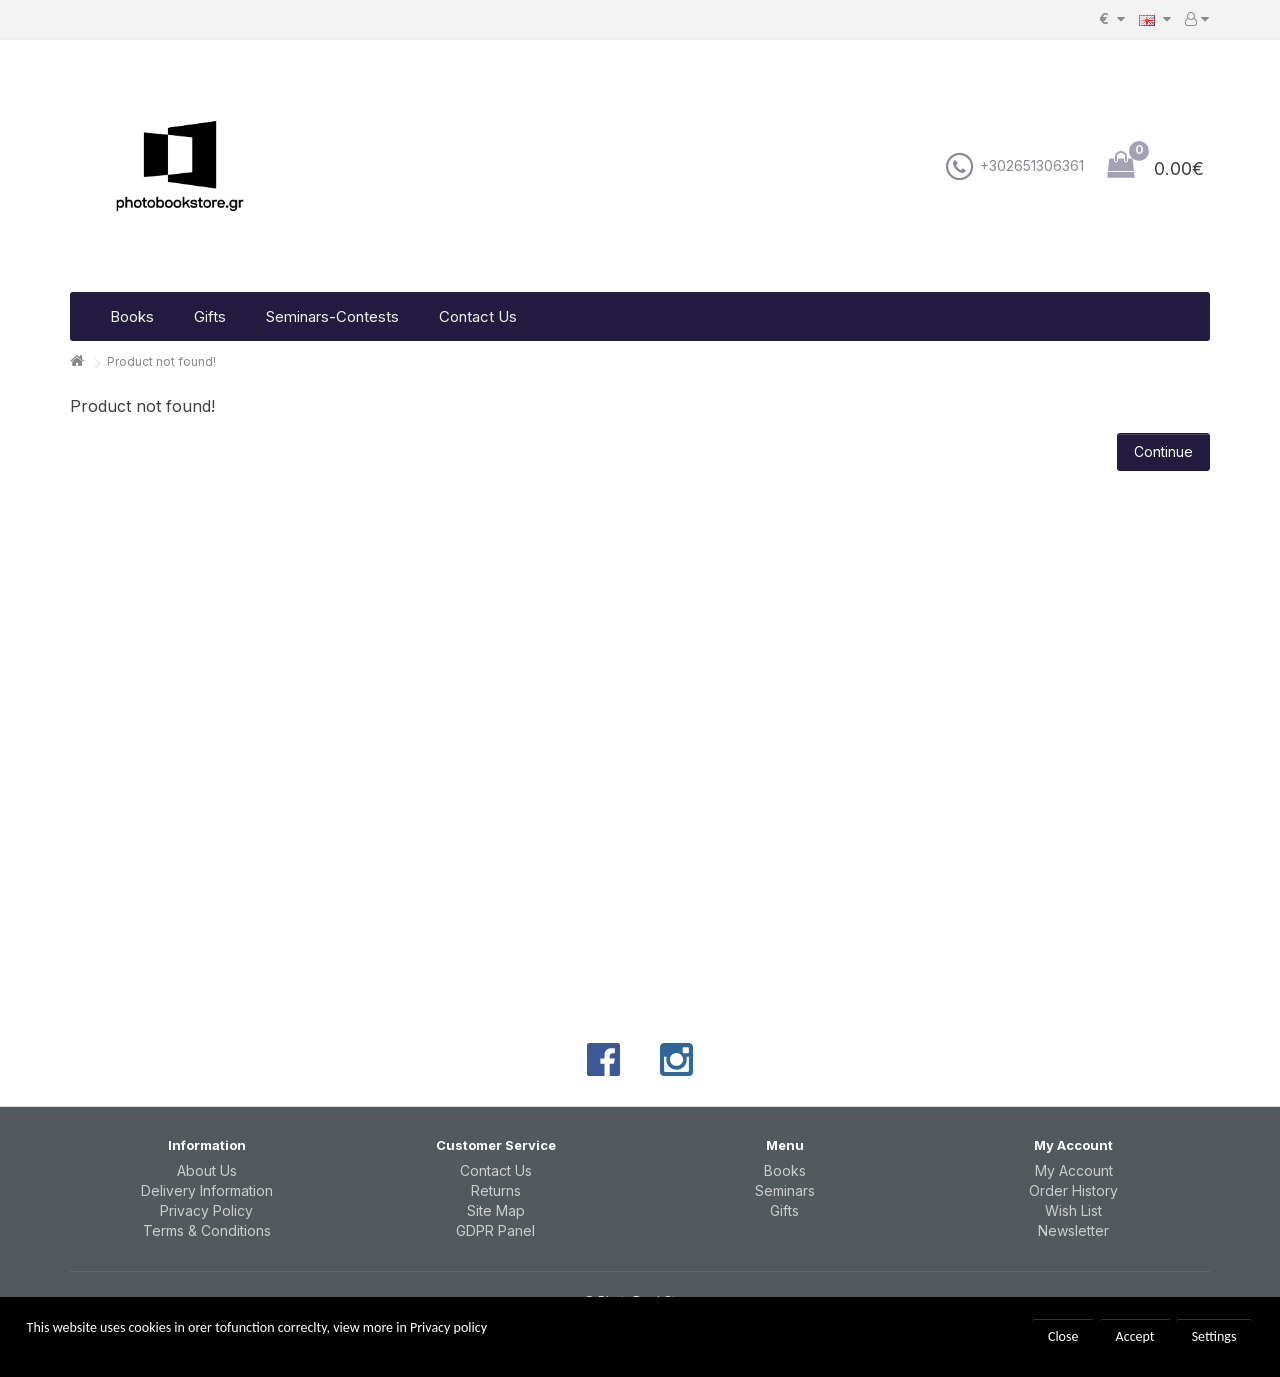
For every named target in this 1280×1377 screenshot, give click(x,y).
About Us (207, 1170)
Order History (1073, 1190)
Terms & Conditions (207, 1230)
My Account (1074, 1170)
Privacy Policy (206, 1210)
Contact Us (478, 316)
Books (132, 316)
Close (1063, 1336)
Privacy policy (448, 1327)
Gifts (210, 316)
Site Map (496, 1210)
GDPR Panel (495, 1230)
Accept (1135, 1336)
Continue (1163, 451)
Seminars (785, 1190)
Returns (496, 1190)
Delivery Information (207, 1190)
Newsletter (1073, 1230)
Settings (1214, 1336)
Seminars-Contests (332, 316)
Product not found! (161, 361)
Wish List (1073, 1210)
